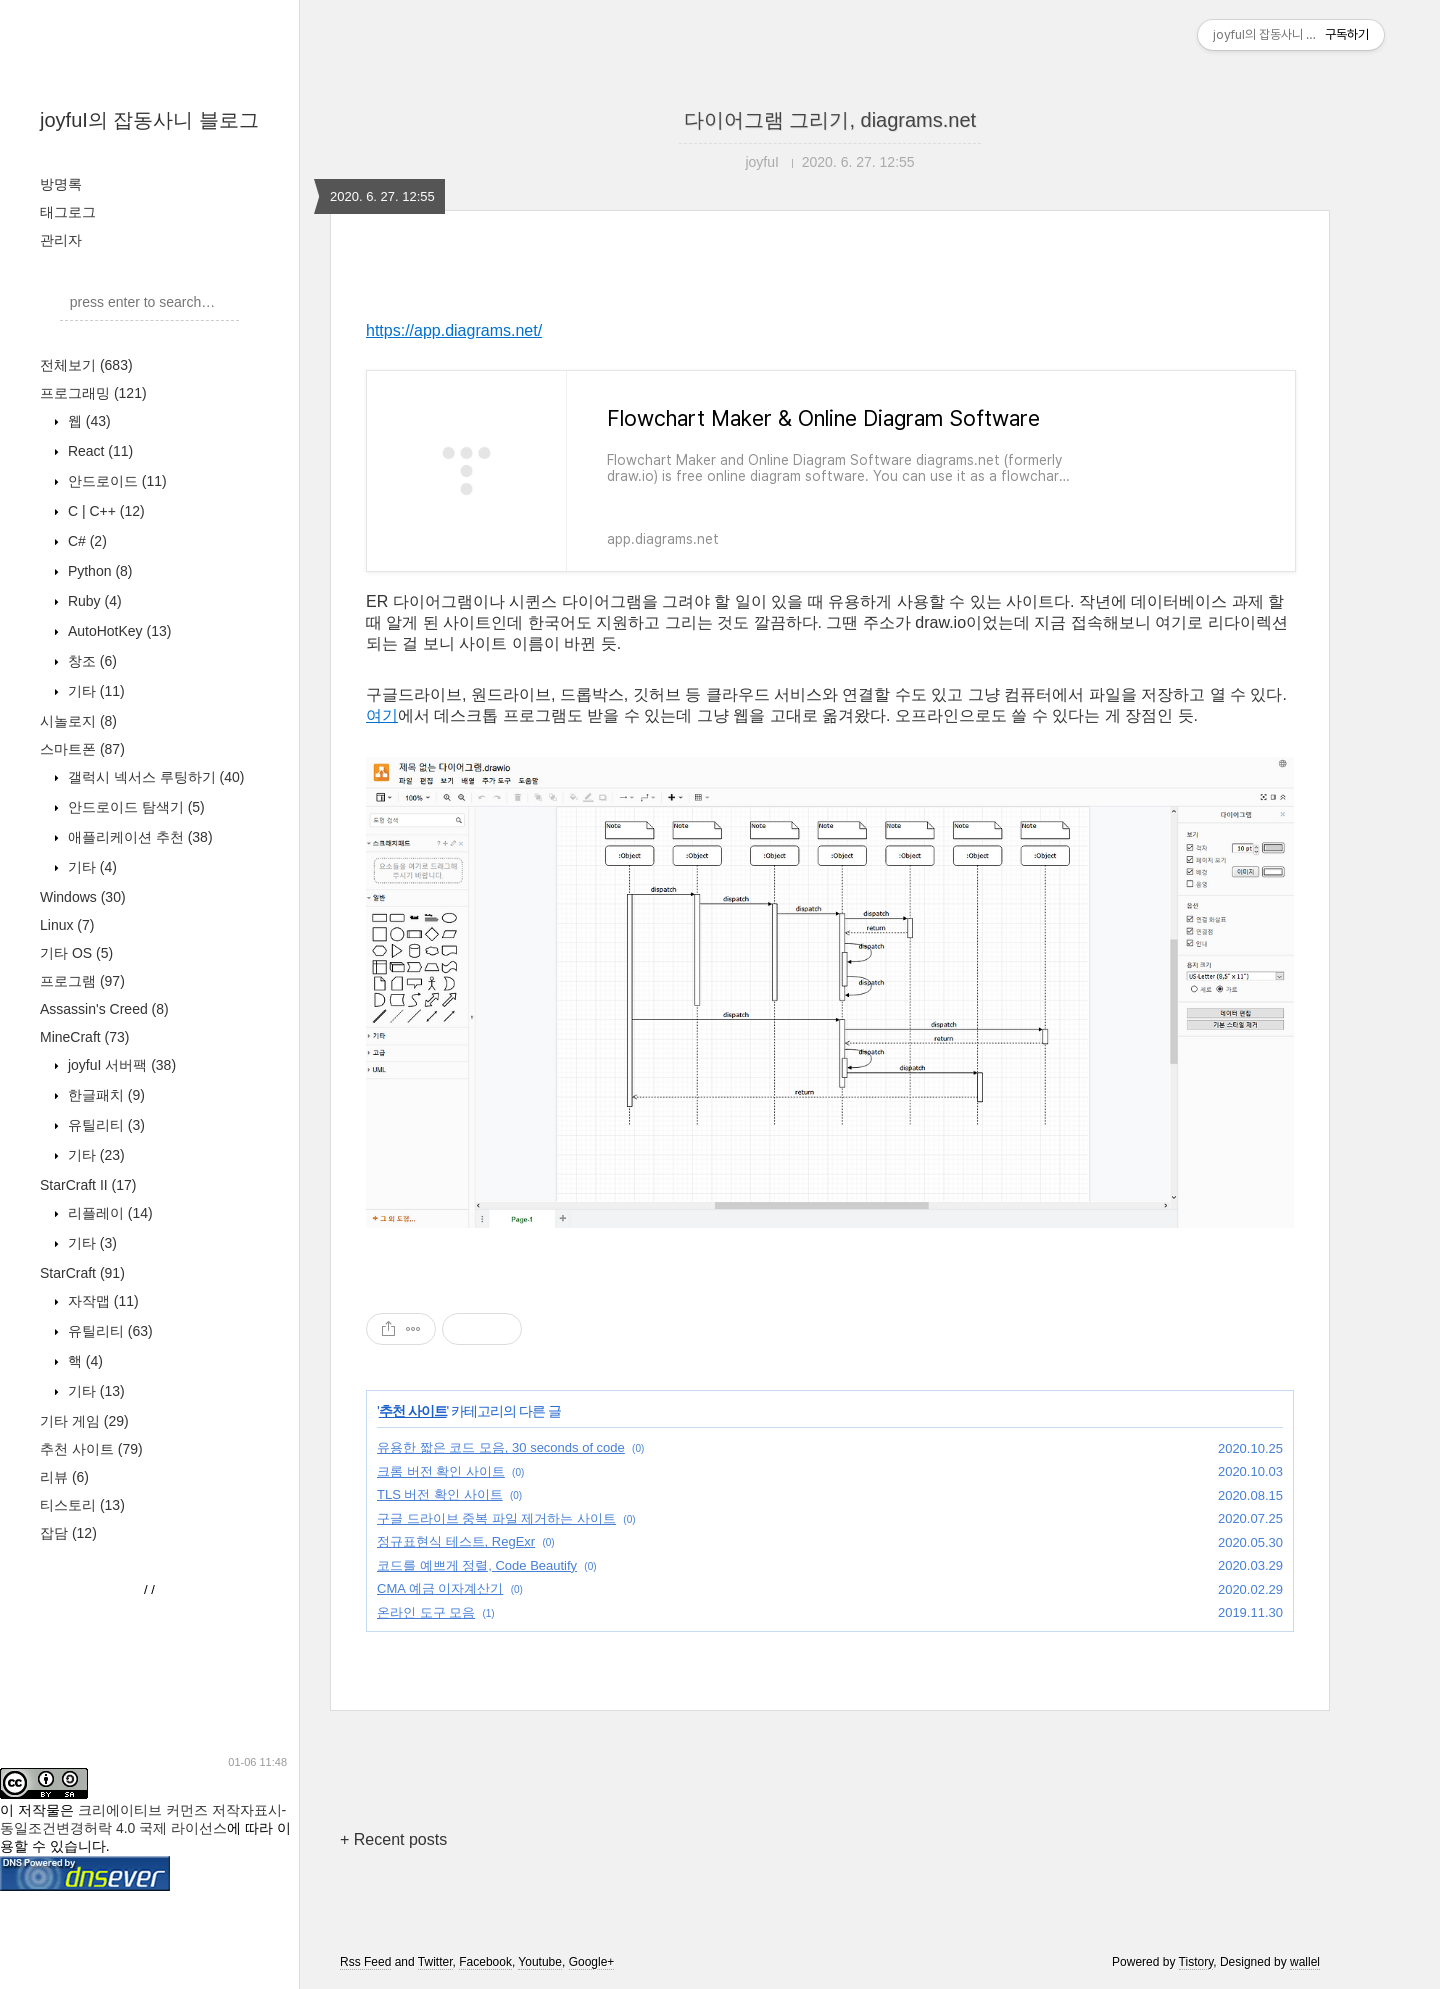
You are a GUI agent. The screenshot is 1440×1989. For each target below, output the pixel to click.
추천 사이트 (91, 1449)
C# (85, 541)
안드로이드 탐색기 (134, 807)
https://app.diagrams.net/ (454, 330)
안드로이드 (115, 481)
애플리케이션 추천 (138, 837)
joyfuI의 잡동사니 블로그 (149, 120)
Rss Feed (365, 1962)
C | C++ (104, 511)
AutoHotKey (117, 631)
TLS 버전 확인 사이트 (440, 1494)
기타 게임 (84, 1421)
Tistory (1196, 1962)
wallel (1305, 1962)
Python (98, 571)
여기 (382, 715)
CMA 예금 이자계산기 (440, 1588)
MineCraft (84, 1037)
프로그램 (82, 981)
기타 (94, 691)
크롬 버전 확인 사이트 (441, 1471)
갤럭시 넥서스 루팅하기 (154, 777)
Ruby (93, 601)
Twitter (435, 1962)
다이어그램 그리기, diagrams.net (830, 120)
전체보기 (86, 365)
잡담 (68, 1533)
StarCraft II (88, 1185)
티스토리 (82, 1505)
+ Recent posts (393, 1839)
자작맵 (101, 1301)
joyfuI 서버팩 (120, 1065)
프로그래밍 (93, 393)
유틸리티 (104, 1125)
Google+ (592, 1962)
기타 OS (76, 953)
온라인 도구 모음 (426, 1612)
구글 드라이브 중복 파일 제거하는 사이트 (496, 1518)
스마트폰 (82, 749)
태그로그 (68, 212)
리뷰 (64, 1477)
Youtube (540, 1962)
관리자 (61, 240)
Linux (67, 925)
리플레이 (108, 1213)
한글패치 (104, 1095)
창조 (90, 661)
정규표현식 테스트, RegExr (456, 1541)
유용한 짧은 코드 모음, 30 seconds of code (501, 1447)
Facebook (485, 1962)
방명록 (61, 184)
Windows (83, 897)
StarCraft (82, 1273)
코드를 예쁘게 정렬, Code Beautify (477, 1565)
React (98, 451)
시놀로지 (78, 721)
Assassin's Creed (104, 1009)
